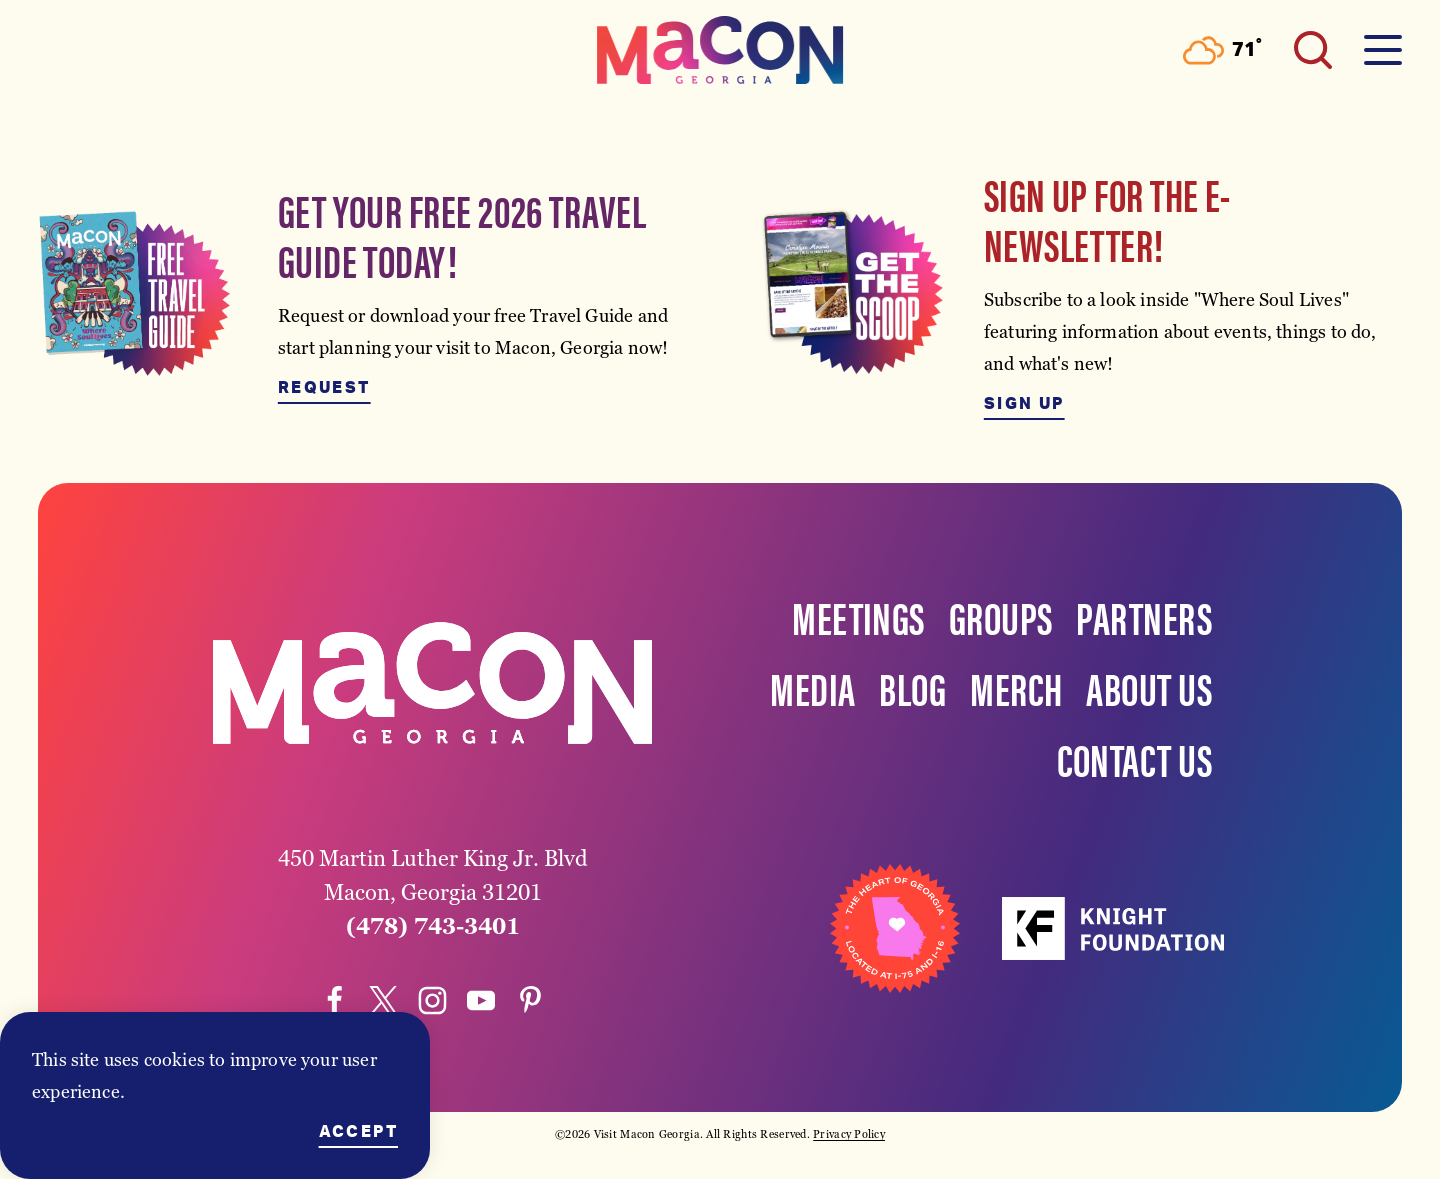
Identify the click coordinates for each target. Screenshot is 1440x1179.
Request (324, 388)
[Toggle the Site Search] (1313, 50)
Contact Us (1135, 758)
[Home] (720, 50)
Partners (1144, 616)
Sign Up (1024, 404)
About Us (1149, 687)
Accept (358, 1132)
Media (812, 687)
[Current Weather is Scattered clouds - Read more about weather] (1222, 50)
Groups (1001, 616)
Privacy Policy (849, 1134)
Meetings (858, 616)
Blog (912, 687)
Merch (1016, 687)
